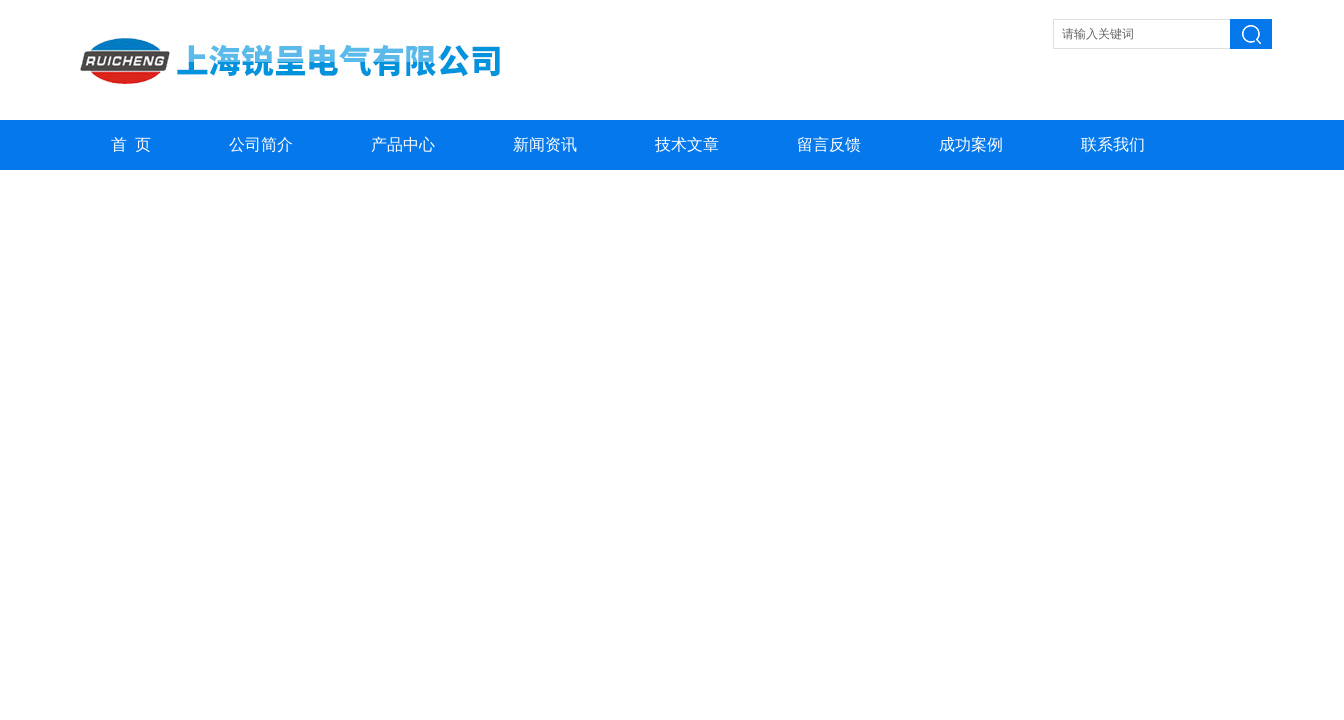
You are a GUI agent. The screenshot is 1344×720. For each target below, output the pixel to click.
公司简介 (261, 144)
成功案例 (971, 144)
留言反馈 (829, 144)
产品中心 (403, 144)
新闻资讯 (545, 144)
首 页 (131, 144)
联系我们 (1113, 144)
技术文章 (687, 144)
